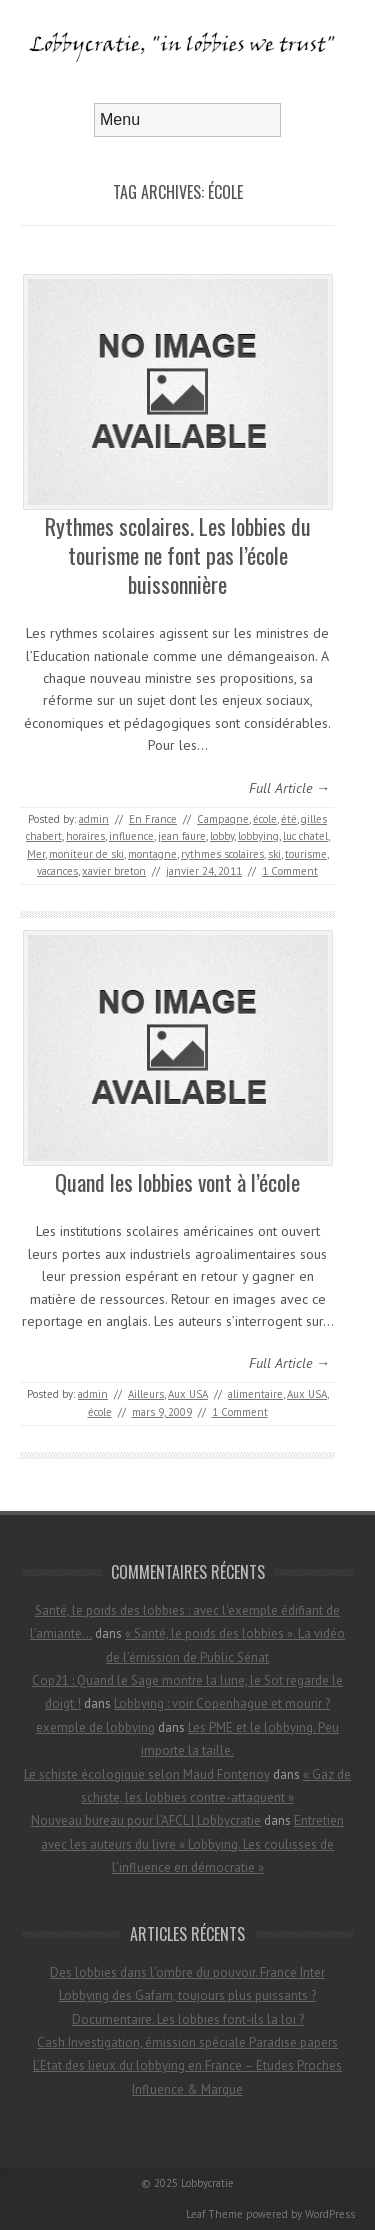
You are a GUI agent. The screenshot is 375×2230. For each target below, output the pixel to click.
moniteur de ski (86, 854)
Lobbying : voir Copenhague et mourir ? (222, 1703)
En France (153, 819)
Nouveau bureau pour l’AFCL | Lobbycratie (146, 1820)
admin (94, 819)
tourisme (306, 854)
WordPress (330, 2214)
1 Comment (290, 871)
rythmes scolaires (222, 854)
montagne (152, 854)
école (265, 819)
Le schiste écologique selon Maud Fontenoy (147, 1774)
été (289, 819)
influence (131, 836)
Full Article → (289, 788)
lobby (222, 836)
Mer (36, 854)
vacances (57, 871)
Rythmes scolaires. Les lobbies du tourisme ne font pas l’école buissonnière (178, 554)
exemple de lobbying (95, 1727)
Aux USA (188, 1394)
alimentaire (255, 1394)
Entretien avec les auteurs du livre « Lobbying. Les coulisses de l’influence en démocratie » (192, 1844)
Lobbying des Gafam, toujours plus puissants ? (187, 1995)
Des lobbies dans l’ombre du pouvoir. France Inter (187, 1972)
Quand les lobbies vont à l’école (177, 1182)
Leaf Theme (214, 2214)
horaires (85, 836)
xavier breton (114, 871)
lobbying (258, 836)
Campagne (223, 819)
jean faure (182, 836)
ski (274, 854)
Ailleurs (146, 1394)
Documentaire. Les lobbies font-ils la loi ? (188, 2019)
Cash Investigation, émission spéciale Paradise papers (187, 2042)
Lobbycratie (207, 2183)
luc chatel (305, 836)
